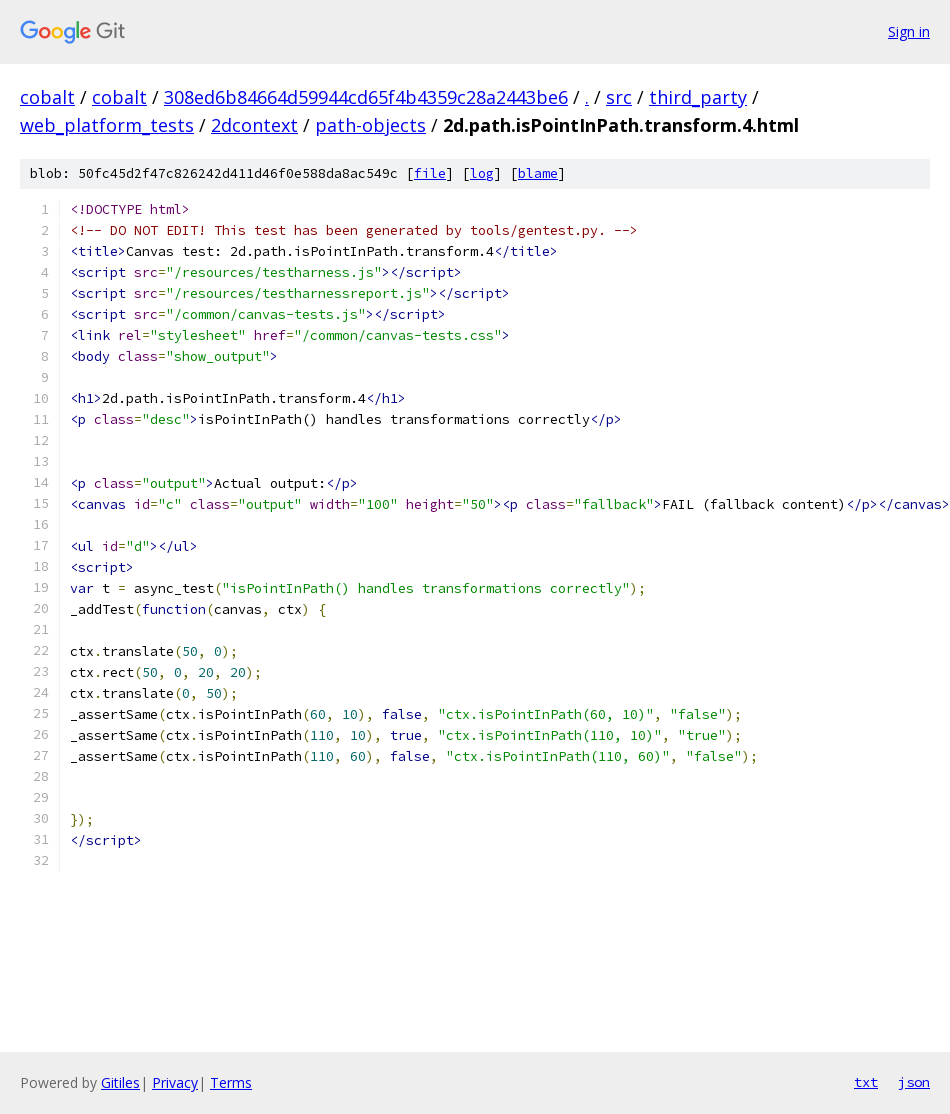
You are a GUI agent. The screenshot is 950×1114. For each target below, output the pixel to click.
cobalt (47, 97)
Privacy (175, 1082)
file (430, 173)
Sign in (909, 31)
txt (866, 1082)
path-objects (370, 125)
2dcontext (254, 125)
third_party (698, 97)
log (482, 173)
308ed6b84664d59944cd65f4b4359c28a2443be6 (366, 97)
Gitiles (120, 1082)
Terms (231, 1082)
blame (538, 173)
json (914, 1082)
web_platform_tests (107, 125)
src (619, 97)
